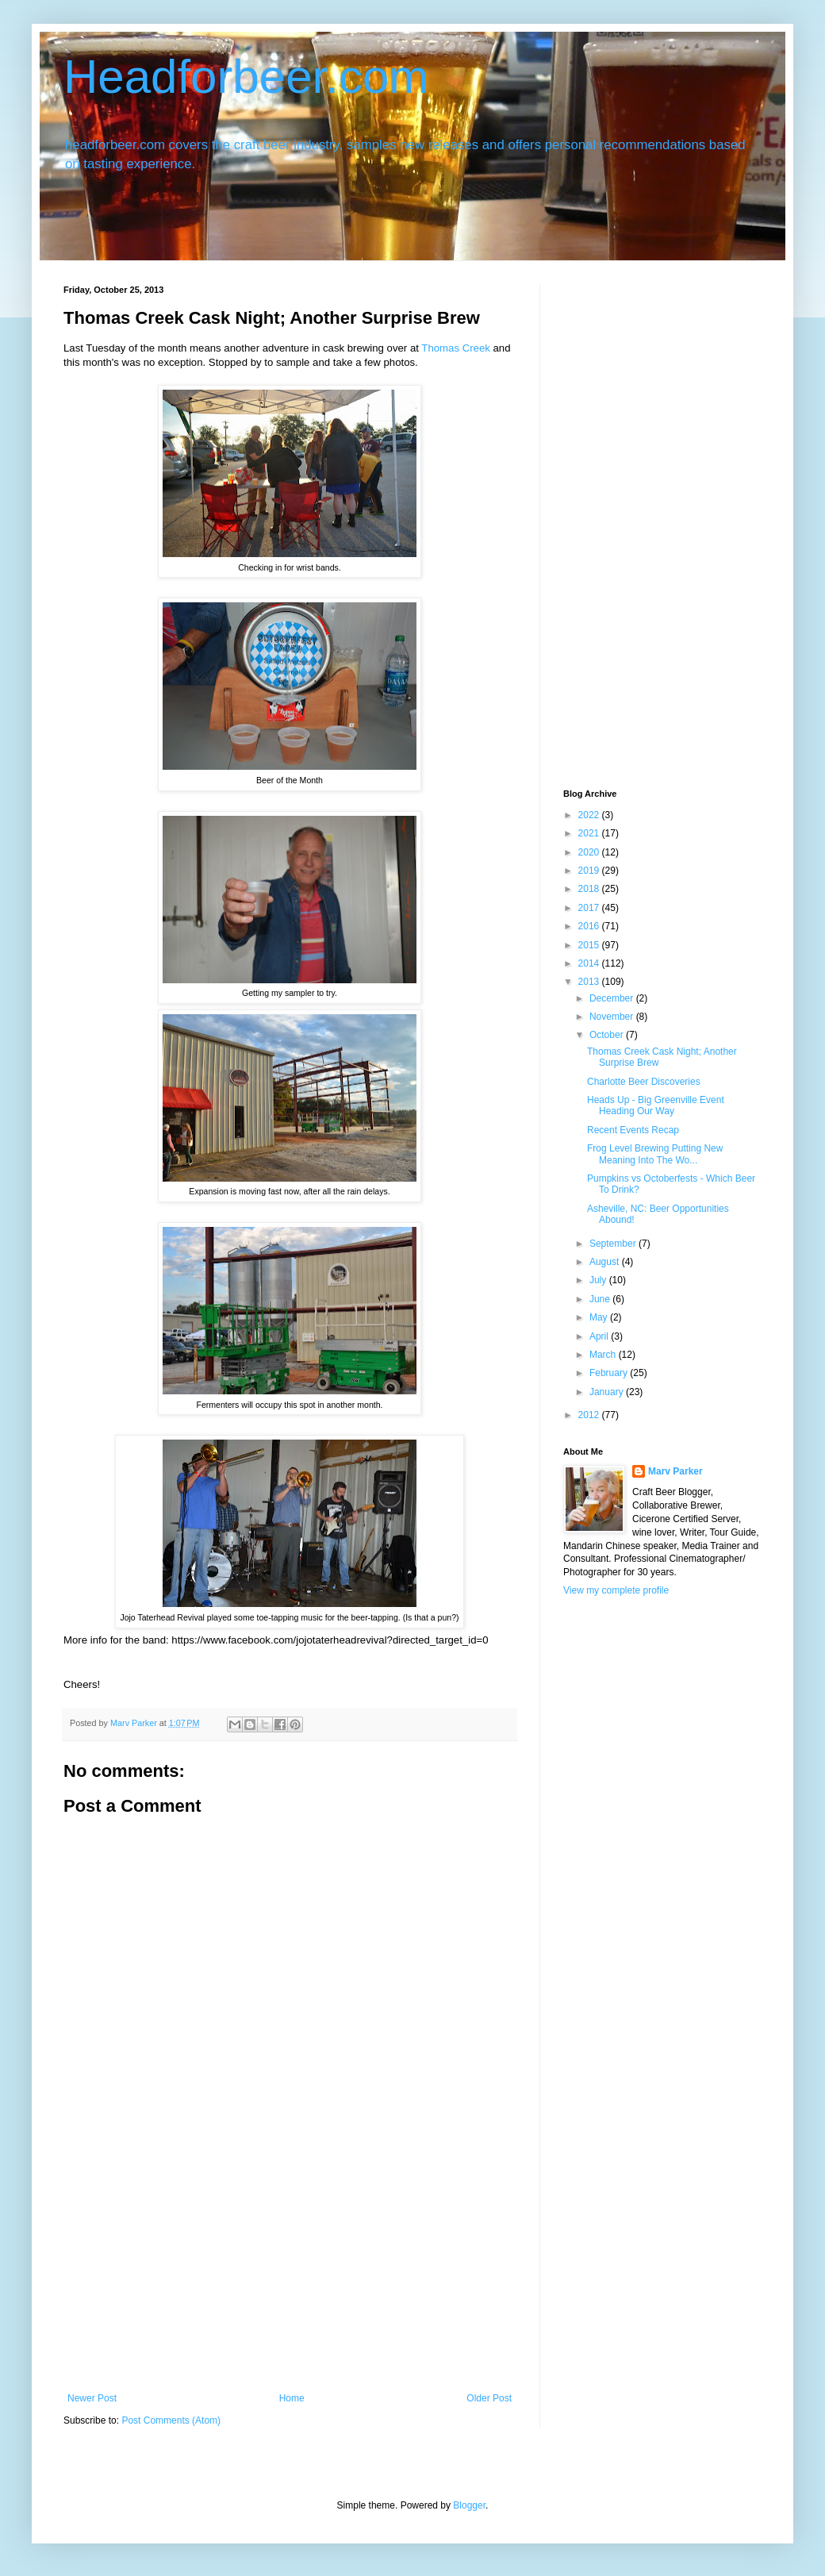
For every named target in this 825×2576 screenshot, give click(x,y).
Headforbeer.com (245, 76)
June (600, 1299)
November (612, 1016)
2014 (590, 963)
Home (292, 2398)
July (599, 1280)
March (604, 1354)
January (607, 1392)
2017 (590, 907)
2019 (590, 870)
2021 (590, 833)
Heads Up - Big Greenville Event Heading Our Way (655, 1105)
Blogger (469, 2505)
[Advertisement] (290, 2273)
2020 (590, 852)
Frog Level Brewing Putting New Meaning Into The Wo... (655, 1154)
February (609, 1372)
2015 (590, 945)
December (612, 998)
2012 (590, 1415)
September (614, 1243)
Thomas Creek (455, 348)
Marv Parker (675, 1471)
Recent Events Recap (633, 1130)
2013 (590, 981)
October (607, 1034)
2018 (590, 888)
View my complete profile (616, 1590)
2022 (590, 815)
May (599, 1317)
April (600, 1336)
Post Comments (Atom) (171, 2420)
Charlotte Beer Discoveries (643, 1081)
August (605, 1261)
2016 (590, 926)
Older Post (489, 2398)
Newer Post (92, 2398)
